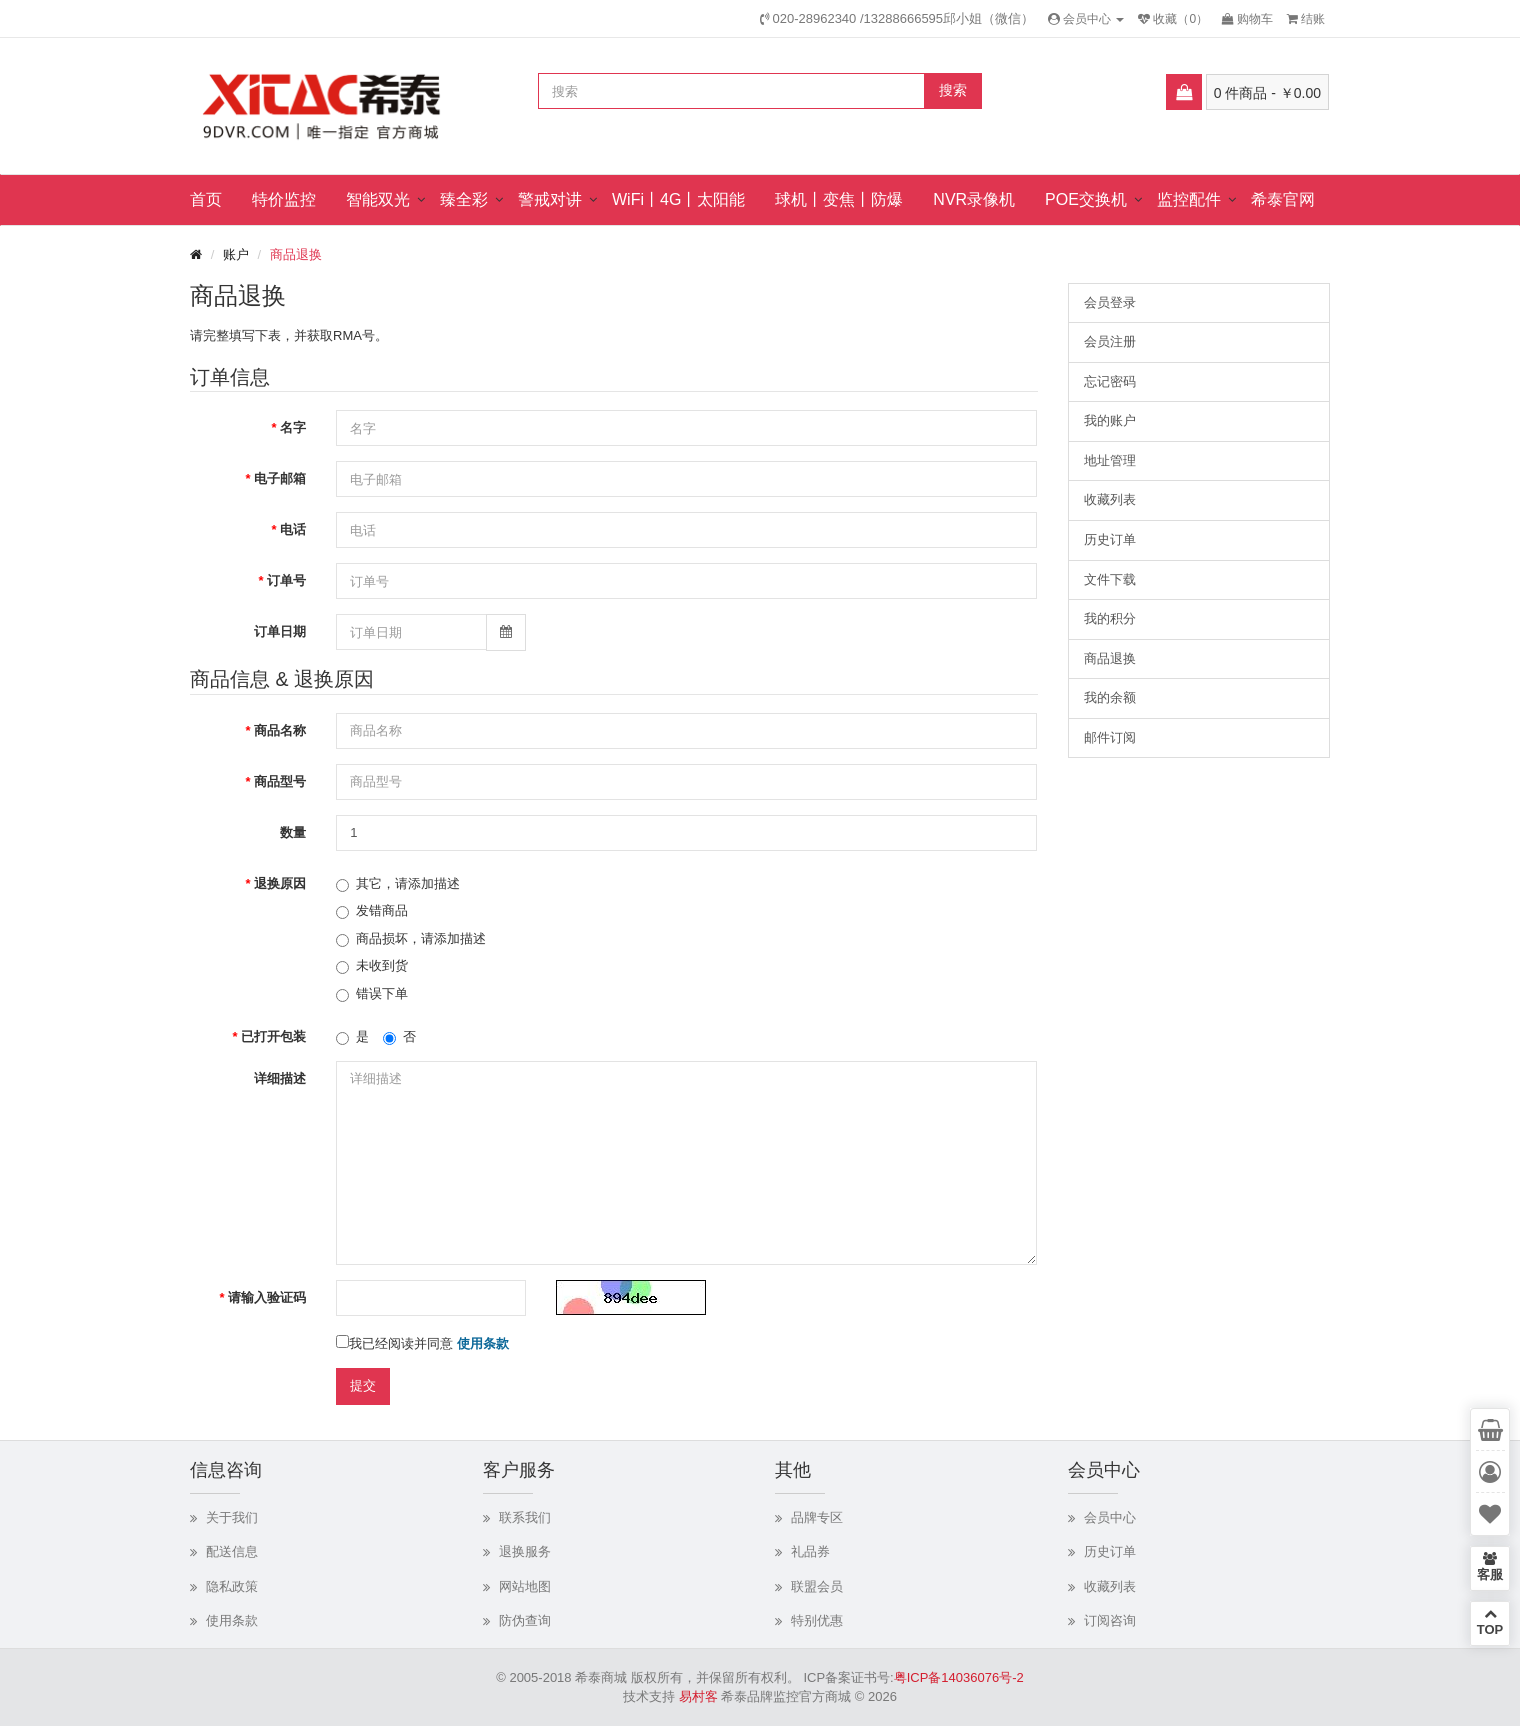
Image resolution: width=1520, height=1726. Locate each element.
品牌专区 (817, 1517)
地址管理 (1110, 460)
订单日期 (280, 631)
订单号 (286, 580)
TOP (1490, 1622)
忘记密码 (1110, 381)
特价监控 (284, 199)
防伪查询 (525, 1620)
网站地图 (525, 1586)
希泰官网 (1283, 199)
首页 (206, 199)
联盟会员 (817, 1586)
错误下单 (372, 994)
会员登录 (1110, 302)
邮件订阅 (1110, 737)
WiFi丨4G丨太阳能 (678, 199)
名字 (293, 427)
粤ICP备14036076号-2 (959, 1677)
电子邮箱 (280, 478)
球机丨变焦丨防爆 (839, 199)
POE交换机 (1086, 199)
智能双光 (378, 199)
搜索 (953, 90)
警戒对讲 (550, 199)
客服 (1490, 1567)
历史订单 (1110, 539)
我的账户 (1110, 420)
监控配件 (1189, 199)
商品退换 (296, 254)
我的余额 (1110, 697)
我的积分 (1110, 618)
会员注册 (1110, 341)
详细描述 (280, 1078)
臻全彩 (464, 199)
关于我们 (232, 1517)
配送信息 (232, 1551)
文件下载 (1110, 579)
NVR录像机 (974, 199)
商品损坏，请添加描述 (411, 939)
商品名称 (280, 730)
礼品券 (810, 1551)
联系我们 (525, 1517)
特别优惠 (817, 1620)
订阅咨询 (1110, 1620)
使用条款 (232, 1620)
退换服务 (525, 1551)
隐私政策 (232, 1586)
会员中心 (1110, 1517)
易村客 (698, 1696)
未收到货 (372, 966)
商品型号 (280, 781)
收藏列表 (1110, 499)
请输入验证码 (267, 1297)
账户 (236, 254)
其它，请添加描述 (398, 884)
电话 (293, 529)
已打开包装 (273, 1036)
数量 (293, 832)
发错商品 (372, 911)
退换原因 (280, 883)
